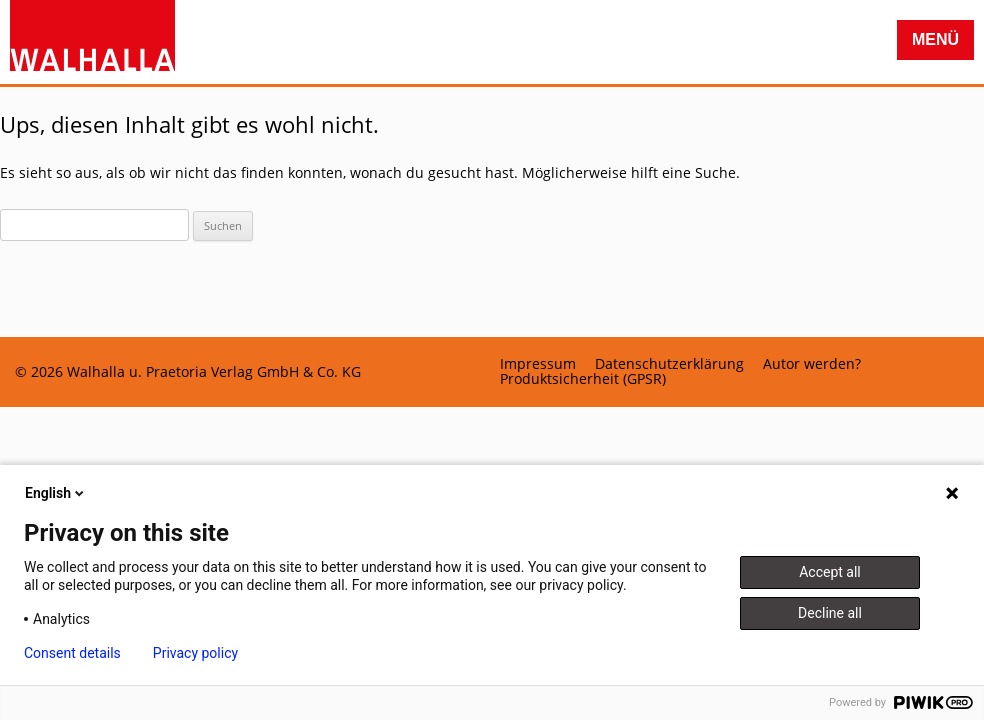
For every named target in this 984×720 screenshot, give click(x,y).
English (56, 493)
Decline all (830, 613)
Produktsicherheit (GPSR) (583, 379)
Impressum (538, 364)
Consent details (72, 653)
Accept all (830, 572)
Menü (935, 39)
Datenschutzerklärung (669, 364)
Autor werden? (812, 364)
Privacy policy (195, 653)
